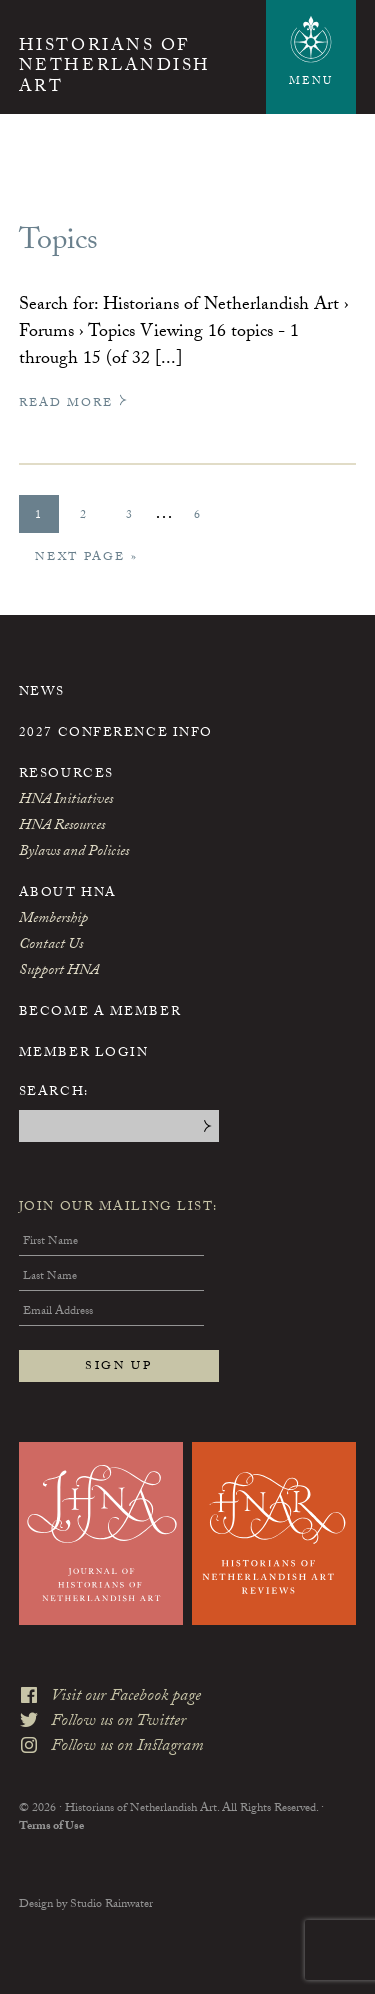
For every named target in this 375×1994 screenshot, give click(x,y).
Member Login (84, 1054)
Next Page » (86, 561)
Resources (66, 775)
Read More (74, 403)
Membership (53, 920)
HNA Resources (62, 827)
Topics (58, 243)
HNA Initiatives (66, 801)
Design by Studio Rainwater (86, 1905)
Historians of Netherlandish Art (115, 68)
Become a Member (100, 1013)
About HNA (68, 894)
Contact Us (51, 946)
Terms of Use (51, 1827)
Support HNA (59, 972)
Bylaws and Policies (74, 853)
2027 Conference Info (116, 734)
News (42, 693)
